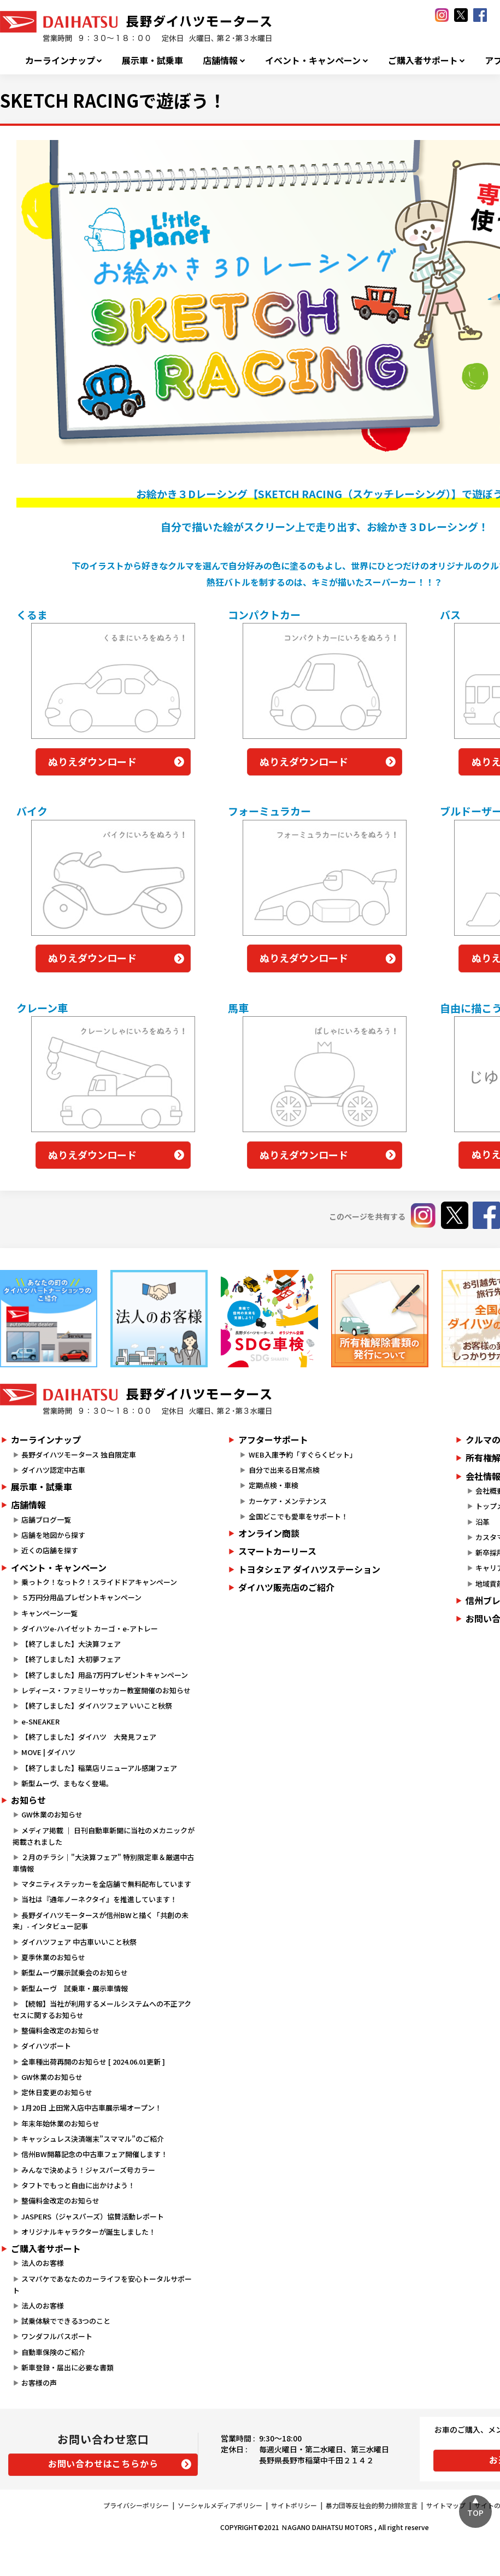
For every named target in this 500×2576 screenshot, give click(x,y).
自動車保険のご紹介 (53, 2352)
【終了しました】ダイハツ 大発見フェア (88, 1737)
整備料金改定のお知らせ (60, 2030)
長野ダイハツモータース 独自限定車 (78, 1454)
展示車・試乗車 (152, 60)
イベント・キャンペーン (313, 60)
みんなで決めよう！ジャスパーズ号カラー (88, 2170)
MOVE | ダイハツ (48, 1752)
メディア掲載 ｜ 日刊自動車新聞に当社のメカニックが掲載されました (104, 1836)
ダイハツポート (46, 2046)
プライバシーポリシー (136, 2505)
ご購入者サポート (423, 60)
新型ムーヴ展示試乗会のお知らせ (74, 1972)
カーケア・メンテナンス (288, 1501)
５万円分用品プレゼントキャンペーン (81, 1597)
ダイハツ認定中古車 (53, 1470)
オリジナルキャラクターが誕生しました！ (88, 2232)
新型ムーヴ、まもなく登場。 (67, 1783)
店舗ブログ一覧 (46, 1519)
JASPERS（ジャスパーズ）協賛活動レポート (92, 2216)
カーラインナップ (60, 60)
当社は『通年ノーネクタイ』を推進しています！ (99, 1899)
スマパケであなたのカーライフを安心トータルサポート (102, 2284)
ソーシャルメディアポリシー (220, 2505)
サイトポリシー (294, 2505)
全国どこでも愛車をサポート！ (298, 1516)
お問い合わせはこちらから (103, 2463)
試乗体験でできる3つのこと (65, 2321)
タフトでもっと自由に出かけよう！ (78, 2185)
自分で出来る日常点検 (284, 1470)
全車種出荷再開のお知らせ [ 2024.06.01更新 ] (93, 2061)
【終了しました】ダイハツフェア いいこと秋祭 (96, 1705)
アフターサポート (273, 1439)
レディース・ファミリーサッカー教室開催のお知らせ (106, 1690)
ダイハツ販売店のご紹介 (286, 1587)
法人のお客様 (42, 2263)
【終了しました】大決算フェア (71, 1644)
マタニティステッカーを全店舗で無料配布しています (106, 1884)
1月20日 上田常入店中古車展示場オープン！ (91, 2107)
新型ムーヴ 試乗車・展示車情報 (74, 1988)
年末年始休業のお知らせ (60, 2123)
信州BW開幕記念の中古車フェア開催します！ (94, 2154)
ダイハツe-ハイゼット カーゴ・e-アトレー (89, 1628)
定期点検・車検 (273, 1485)
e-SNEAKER (40, 1721)
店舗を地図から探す (53, 1535)
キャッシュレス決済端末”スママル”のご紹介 (92, 2139)
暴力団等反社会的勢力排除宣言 (371, 2505)
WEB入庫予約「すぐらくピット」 (303, 1454)
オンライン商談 (268, 1533)
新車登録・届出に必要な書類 (67, 2367)
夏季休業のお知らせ (53, 1957)
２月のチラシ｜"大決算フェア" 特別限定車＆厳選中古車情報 (103, 1863)
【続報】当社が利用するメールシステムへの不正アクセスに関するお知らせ (102, 2009)
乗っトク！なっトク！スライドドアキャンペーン (99, 1582)
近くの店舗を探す (49, 1550)
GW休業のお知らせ (52, 1814)
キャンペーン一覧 (49, 1613)
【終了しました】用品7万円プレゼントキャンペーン (104, 1675)
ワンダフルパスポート (56, 2336)
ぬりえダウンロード (92, 761)
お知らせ (28, 1799)
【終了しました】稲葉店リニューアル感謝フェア (99, 1768)
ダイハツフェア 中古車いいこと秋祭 (79, 1942)
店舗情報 (220, 60)
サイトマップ (446, 2505)
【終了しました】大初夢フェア (71, 1659)
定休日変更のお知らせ (56, 2092)
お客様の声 (39, 2382)
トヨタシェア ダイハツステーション (309, 1569)
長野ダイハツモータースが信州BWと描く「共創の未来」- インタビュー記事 (101, 1921)
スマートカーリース (277, 1551)
